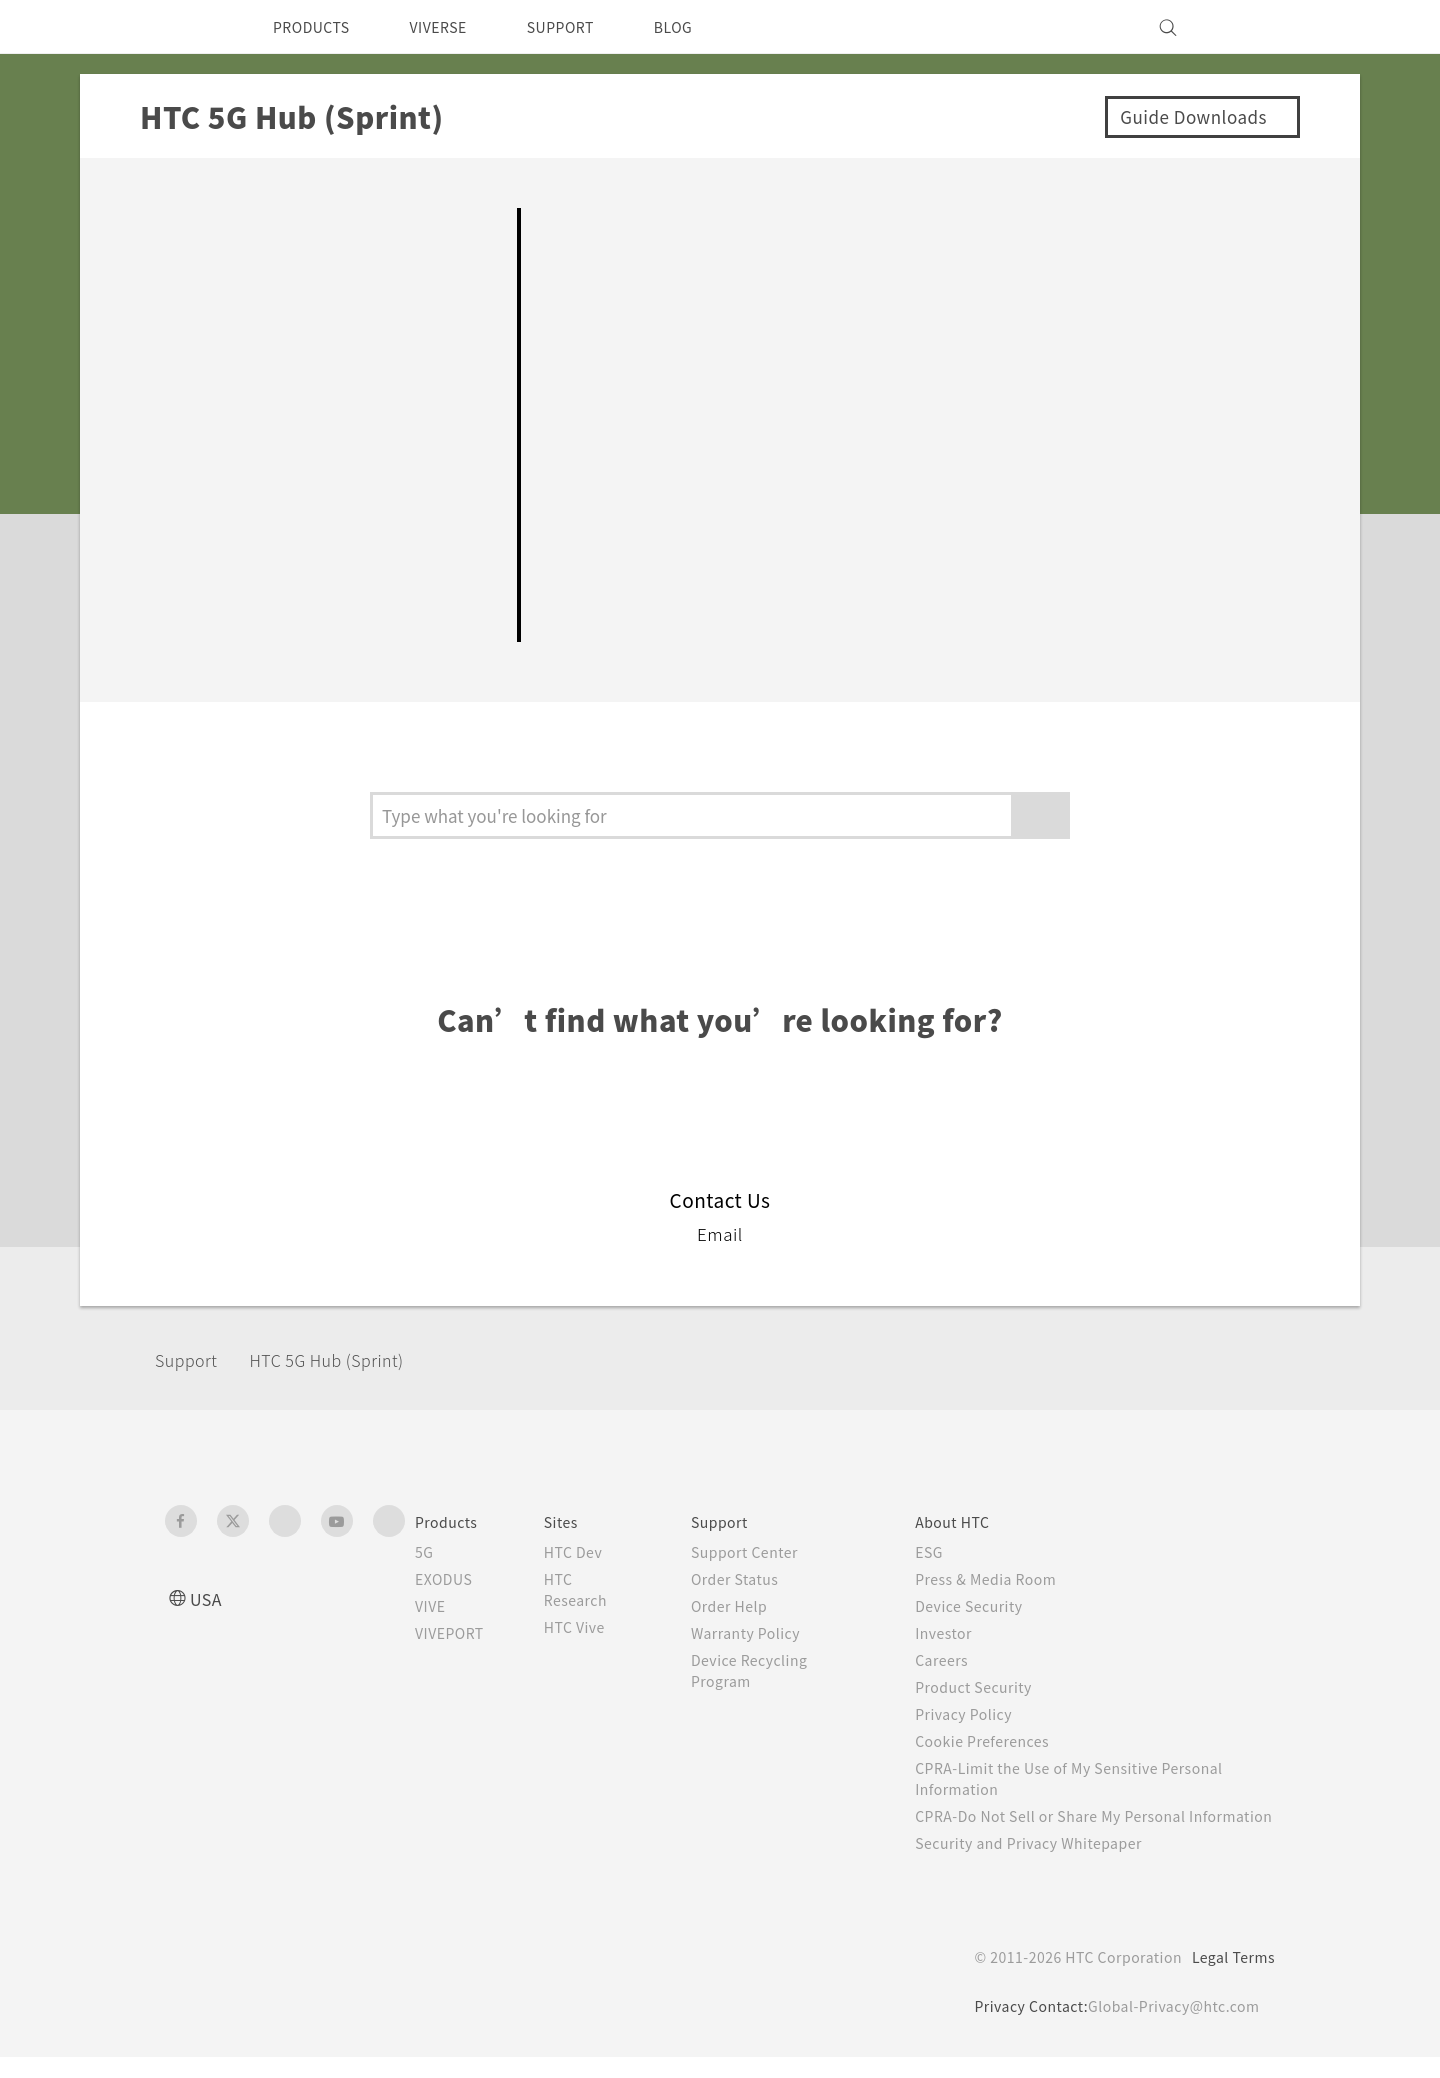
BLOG (708, 27)
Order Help (743, 1606)
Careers (952, 1660)
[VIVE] (1248, 27)
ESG (940, 1552)
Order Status (749, 1579)
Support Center (759, 1552)
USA (208, 1598)
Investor (955, 1633)
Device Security (983, 1606)
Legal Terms (1230, 1978)
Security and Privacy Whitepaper (1046, 1864)
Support (192, 1359)
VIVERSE (455, 27)
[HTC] (189, 27)
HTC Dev (589, 1552)
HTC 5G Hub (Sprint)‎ (349, 1359)
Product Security (987, 1687)
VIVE (433, 1606)
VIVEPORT (455, 1633)
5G (424, 1552)
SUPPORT (588, 27)
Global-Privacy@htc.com (1169, 2027)
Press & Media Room (1002, 1579)
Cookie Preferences (997, 1741)
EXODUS (448, 1579)
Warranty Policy (760, 1633)
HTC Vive (590, 1627)
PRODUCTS (317, 27)
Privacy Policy (976, 1714)
